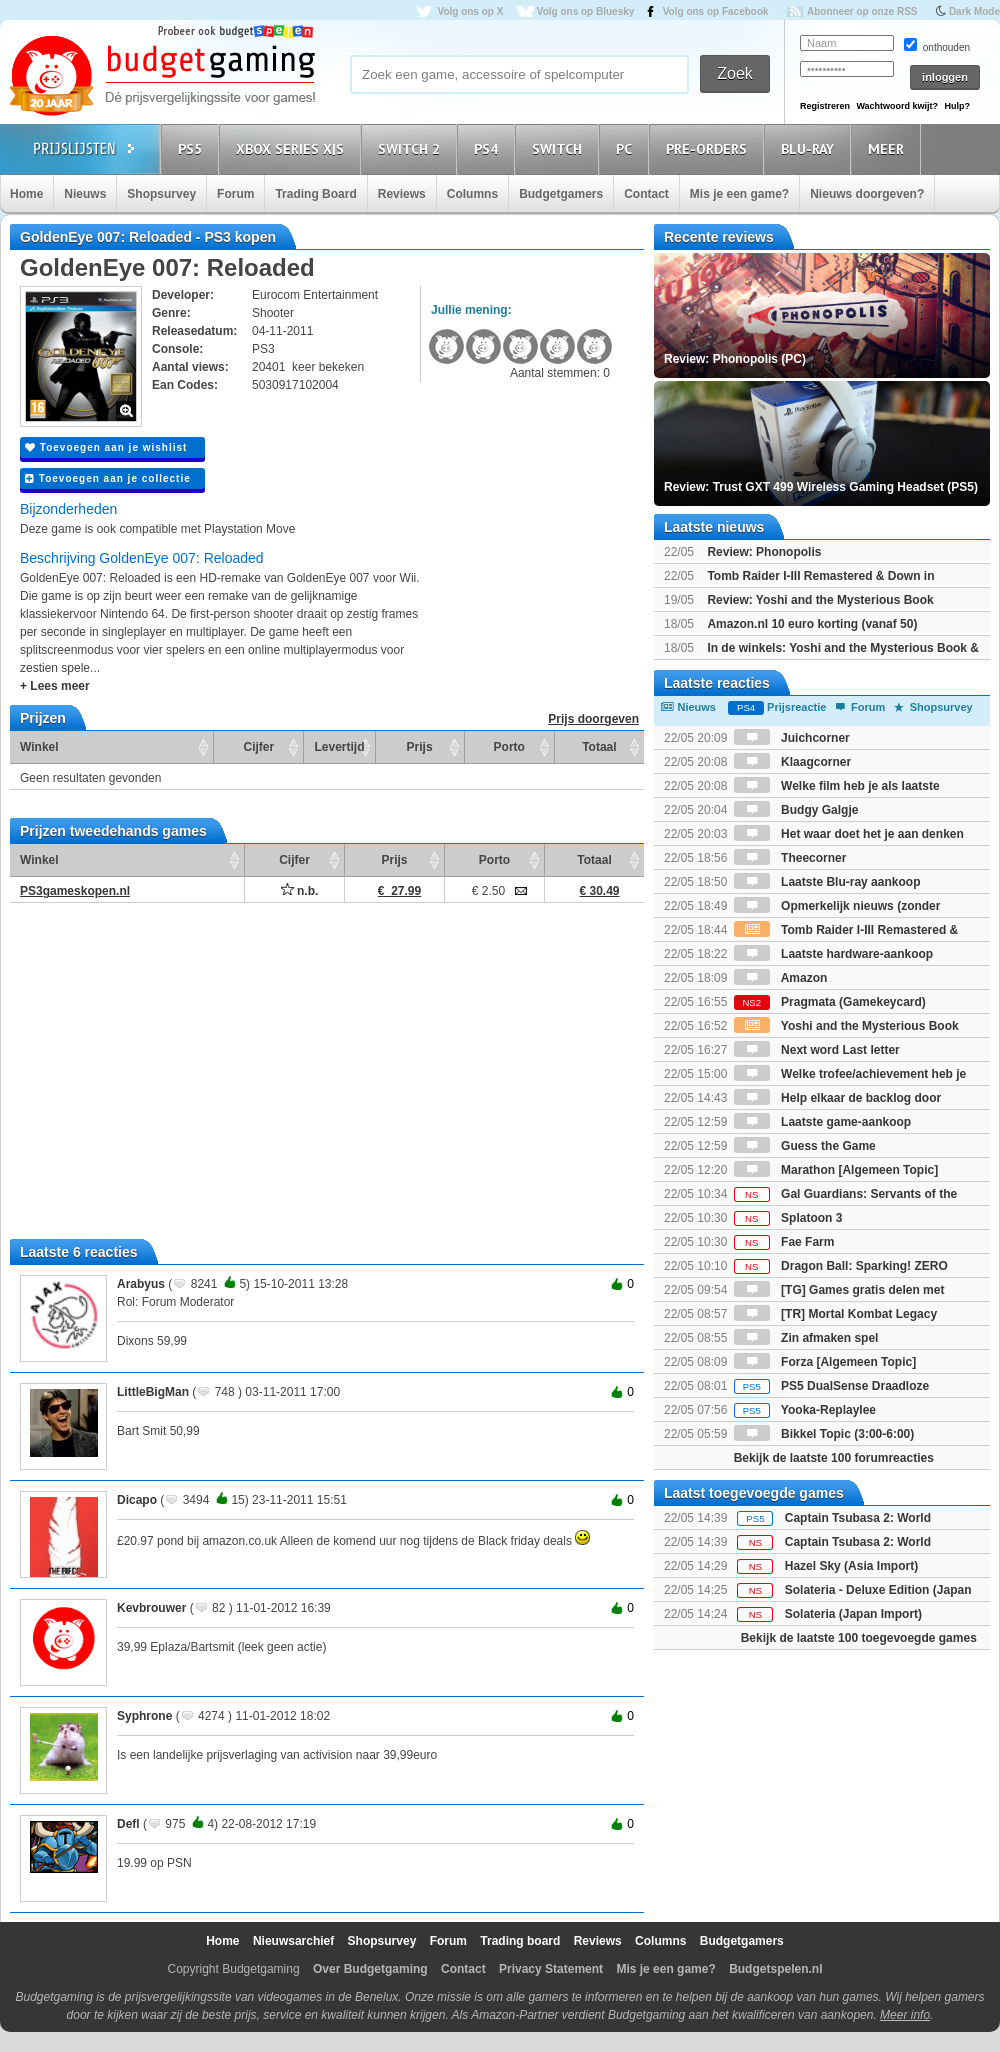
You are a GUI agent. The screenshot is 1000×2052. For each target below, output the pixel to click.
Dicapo (137, 1500)
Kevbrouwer (151, 1608)
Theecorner (790, 858)
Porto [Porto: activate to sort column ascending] (509, 747)
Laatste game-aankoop (822, 1122)
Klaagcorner (792, 762)
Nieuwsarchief (293, 1941)
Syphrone (144, 1716)
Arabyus (141, 1284)
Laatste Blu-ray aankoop (827, 882)
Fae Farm (784, 1242)
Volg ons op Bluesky (586, 11)
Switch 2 (412, 148)
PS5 (193, 148)
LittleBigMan (153, 1392)
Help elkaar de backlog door (837, 1098)
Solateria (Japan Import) (853, 1614)
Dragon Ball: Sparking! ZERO (841, 1266)
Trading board (520, 1941)
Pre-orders (709, 148)
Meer (889, 148)
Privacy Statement (551, 1969)
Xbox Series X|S (293, 148)
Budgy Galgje (796, 810)
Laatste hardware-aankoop (833, 954)
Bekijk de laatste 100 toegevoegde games (859, 1638)
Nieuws (85, 194)
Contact (646, 194)
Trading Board (315, 194)
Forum (235, 194)
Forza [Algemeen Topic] (825, 1362)
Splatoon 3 (788, 1218)
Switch (560, 148)
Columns (472, 194)
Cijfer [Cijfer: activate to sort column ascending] (259, 747)
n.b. (300, 891)
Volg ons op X (470, 11)
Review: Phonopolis (764, 552)
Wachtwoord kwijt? (897, 106)
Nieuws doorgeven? (867, 194)
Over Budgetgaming (370, 1969)
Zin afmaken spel (806, 1338)
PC (627, 148)
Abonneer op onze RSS (862, 11)
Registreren (825, 106)
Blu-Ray (810, 148)
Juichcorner (792, 738)
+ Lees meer (55, 686)
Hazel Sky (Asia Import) (851, 1566)
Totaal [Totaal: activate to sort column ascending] (599, 747)
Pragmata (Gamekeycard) (830, 1002)
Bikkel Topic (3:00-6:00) (824, 1434)
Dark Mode (974, 11)
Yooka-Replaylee (805, 1410)
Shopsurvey (161, 194)
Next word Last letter (817, 1050)
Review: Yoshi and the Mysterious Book (820, 600)
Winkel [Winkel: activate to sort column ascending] (39, 747)
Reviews (402, 194)
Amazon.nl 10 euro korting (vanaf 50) (812, 624)
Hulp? (957, 106)
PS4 (489, 148)
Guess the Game (805, 1146)
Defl (128, 1824)
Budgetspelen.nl (775, 1969)
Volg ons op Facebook (716, 11)
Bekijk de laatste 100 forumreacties (834, 1458)
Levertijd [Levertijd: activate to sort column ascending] (339, 747)
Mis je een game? (739, 194)
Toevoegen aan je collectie (108, 478)
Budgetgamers (561, 194)
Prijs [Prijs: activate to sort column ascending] (420, 747)
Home (26, 194)
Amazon (781, 978)
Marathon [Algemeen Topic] (836, 1170)
